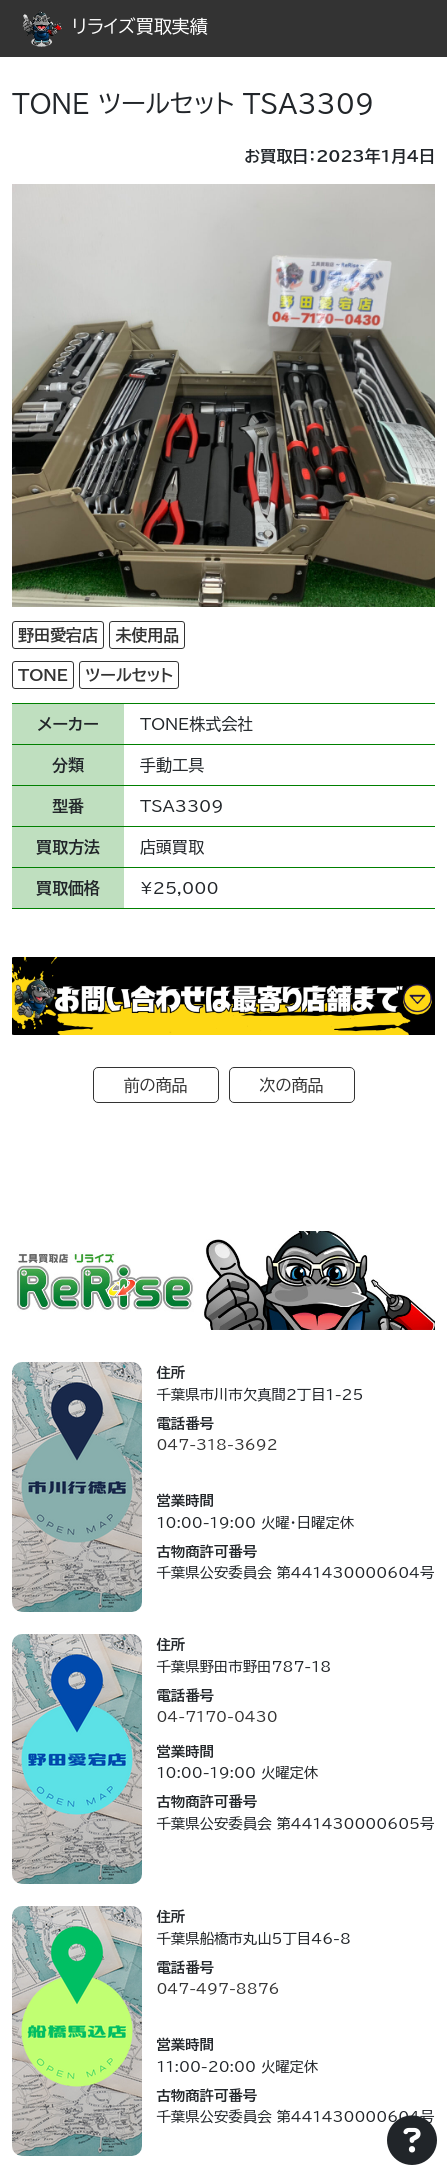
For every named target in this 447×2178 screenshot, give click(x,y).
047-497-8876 (217, 1988)
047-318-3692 (216, 1444)
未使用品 (147, 635)
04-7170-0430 (216, 1716)
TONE (43, 675)
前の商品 (156, 1085)
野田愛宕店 (58, 635)
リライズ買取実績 (115, 26)
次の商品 (292, 1085)
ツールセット (129, 675)
